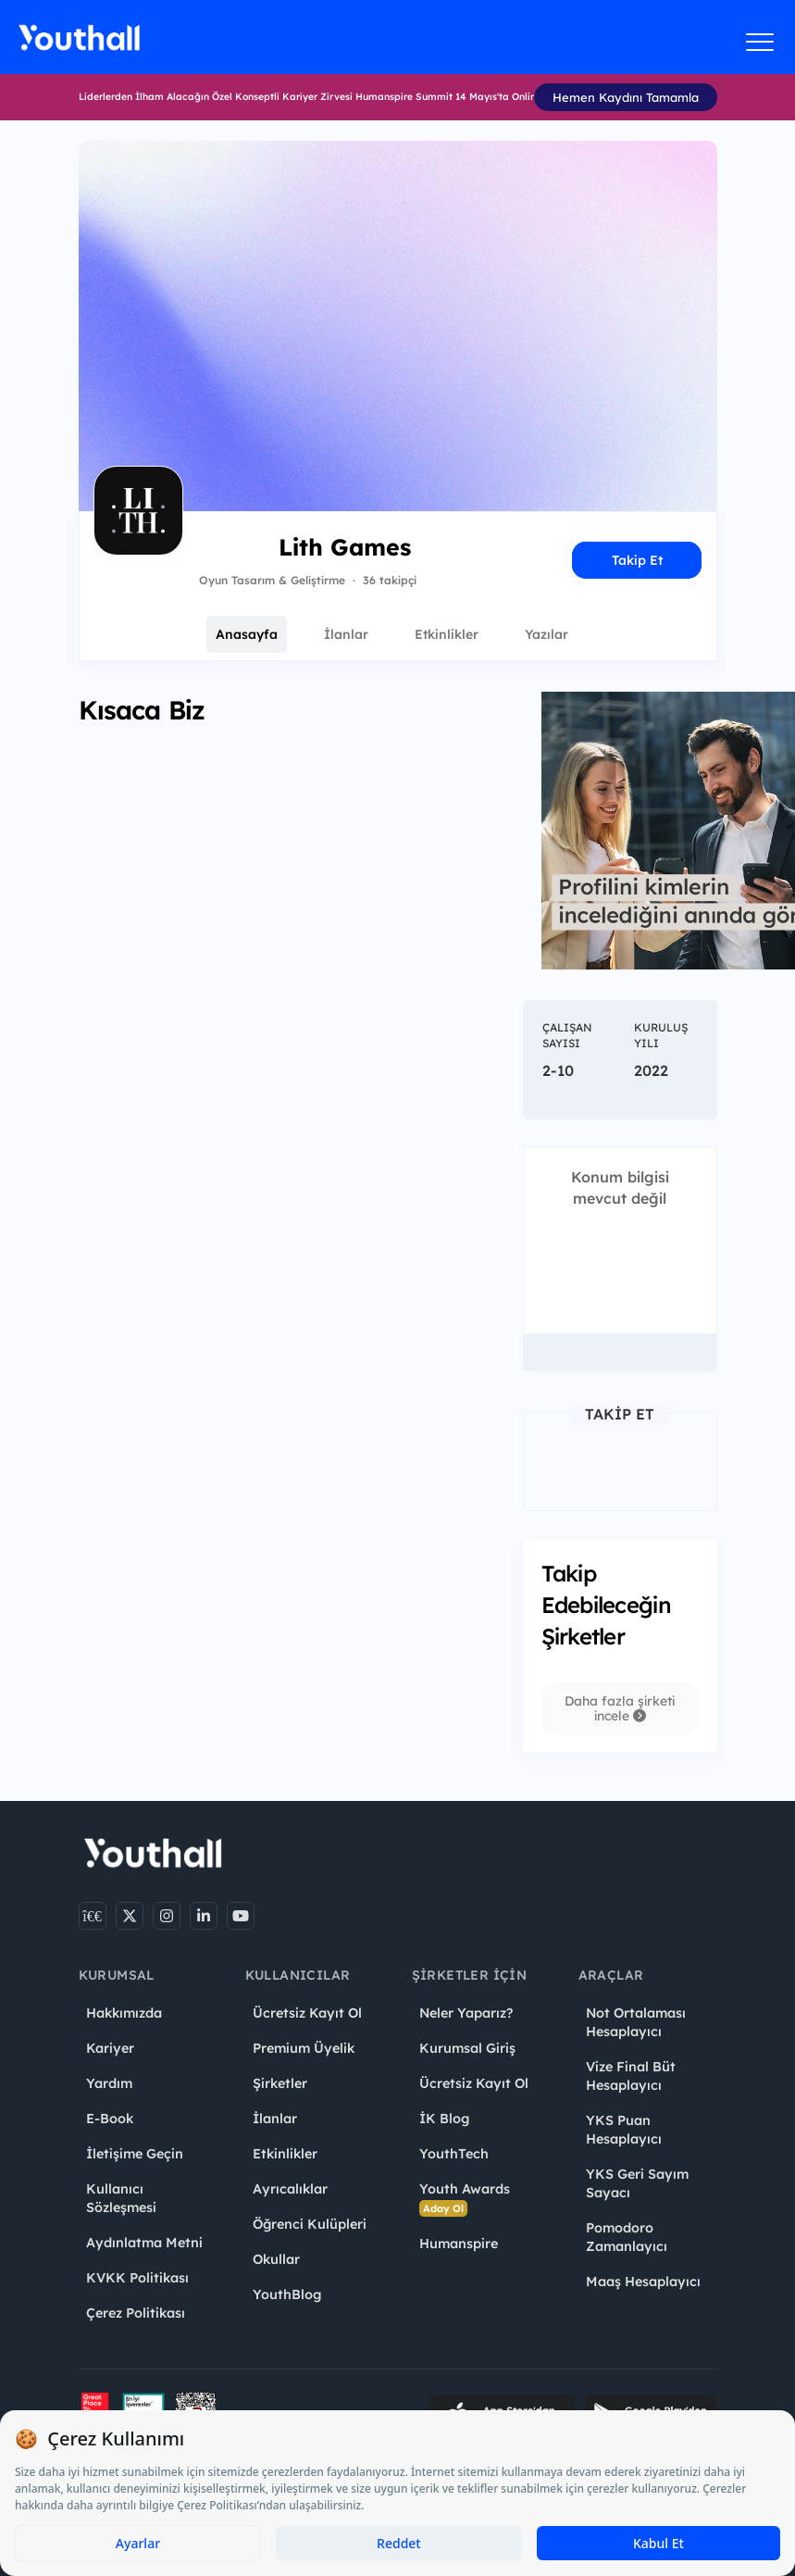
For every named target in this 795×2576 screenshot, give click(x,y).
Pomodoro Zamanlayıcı (626, 2237)
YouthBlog (287, 2294)
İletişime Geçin (134, 2153)
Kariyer (110, 2048)
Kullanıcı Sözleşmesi (121, 2198)
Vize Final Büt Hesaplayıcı (631, 2076)
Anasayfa (247, 634)
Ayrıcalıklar (290, 2189)
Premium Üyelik (303, 2048)
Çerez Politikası (135, 2313)
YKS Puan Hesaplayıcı (624, 2129)
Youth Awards (464, 2199)
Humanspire (458, 2243)
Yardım (109, 2083)
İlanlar (346, 634)
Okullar (276, 2259)
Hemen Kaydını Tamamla (626, 97)
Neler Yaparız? (466, 2013)
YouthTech (454, 2153)
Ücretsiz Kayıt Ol (307, 2013)
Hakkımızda (124, 2013)
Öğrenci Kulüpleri (309, 2224)
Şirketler (280, 2083)
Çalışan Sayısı (567, 1035)
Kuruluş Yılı (661, 1035)
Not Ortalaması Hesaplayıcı (636, 2022)
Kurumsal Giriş (467, 2048)
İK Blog (444, 2118)
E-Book (109, 2118)
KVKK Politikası (137, 2278)
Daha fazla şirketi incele (620, 1708)
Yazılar (546, 634)
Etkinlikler (446, 634)
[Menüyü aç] (760, 41)
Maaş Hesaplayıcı (643, 2281)
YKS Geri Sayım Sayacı (637, 2183)
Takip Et (637, 560)
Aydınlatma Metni (144, 2242)
